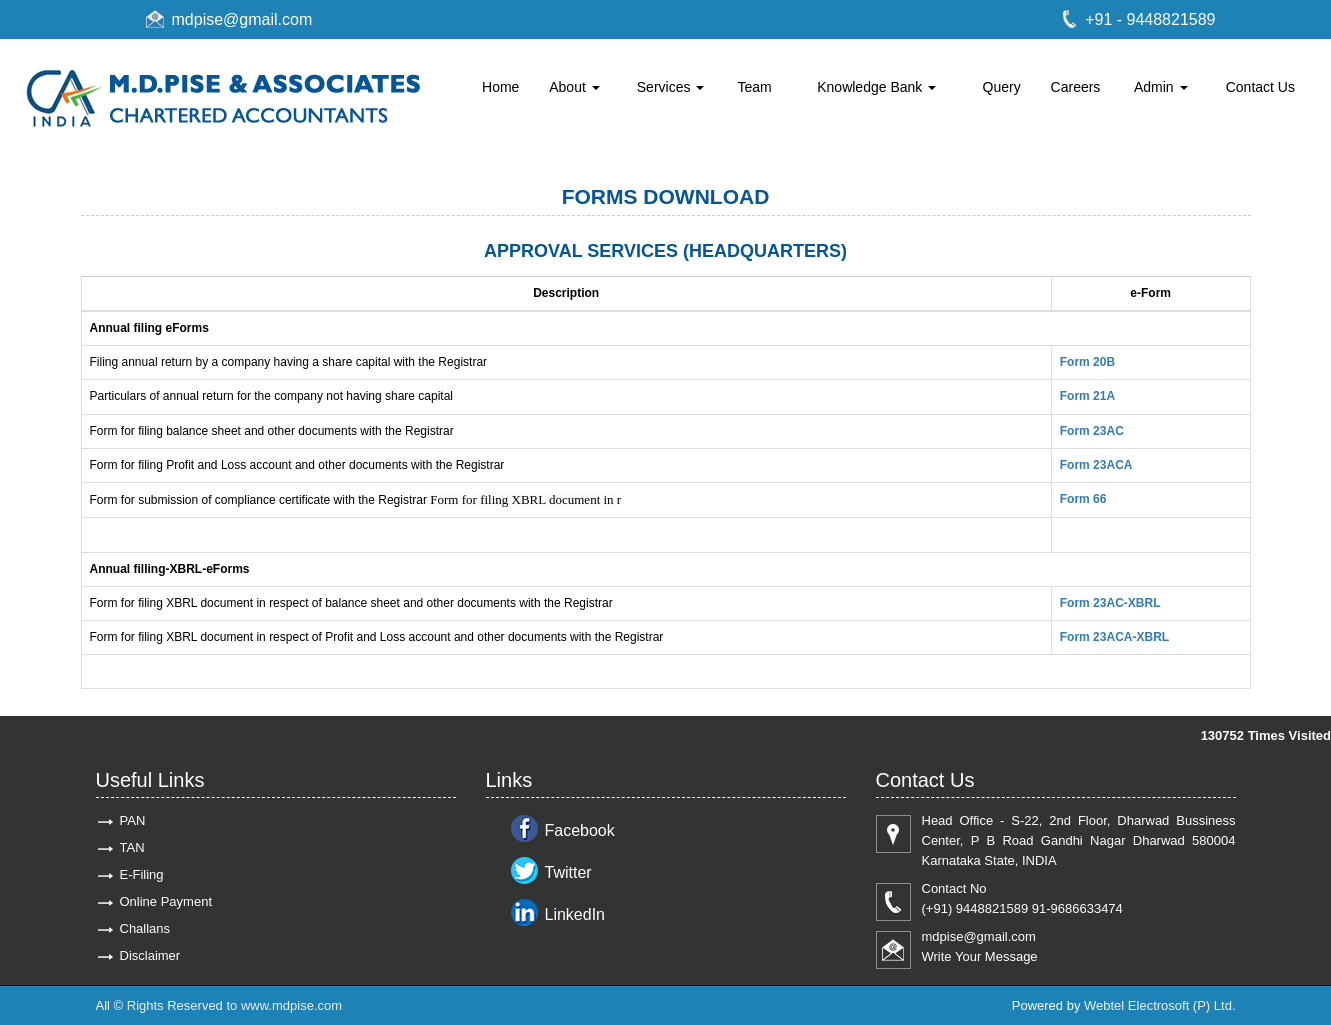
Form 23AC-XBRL (1110, 603)
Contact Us (1260, 87)
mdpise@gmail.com (242, 19)
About (574, 87)
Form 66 (1083, 499)
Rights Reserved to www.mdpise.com (234, 1005)
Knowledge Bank (876, 87)
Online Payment (166, 901)
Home (500, 87)
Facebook (580, 830)
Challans (145, 928)
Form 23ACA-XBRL (1114, 637)
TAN (132, 847)
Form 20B (1087, 362)
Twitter (568, 872)
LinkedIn (575, 914)
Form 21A (1087, 396)
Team (755, 87)
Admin (1161, 87)
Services (671, 87)
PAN (133, 820)
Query (1002, 87)
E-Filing (142, 874)
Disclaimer (150, 955)
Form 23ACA (1096, 465)
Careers (1076, 87)
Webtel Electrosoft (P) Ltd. (1160, 1005)
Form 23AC (1092, 431)
